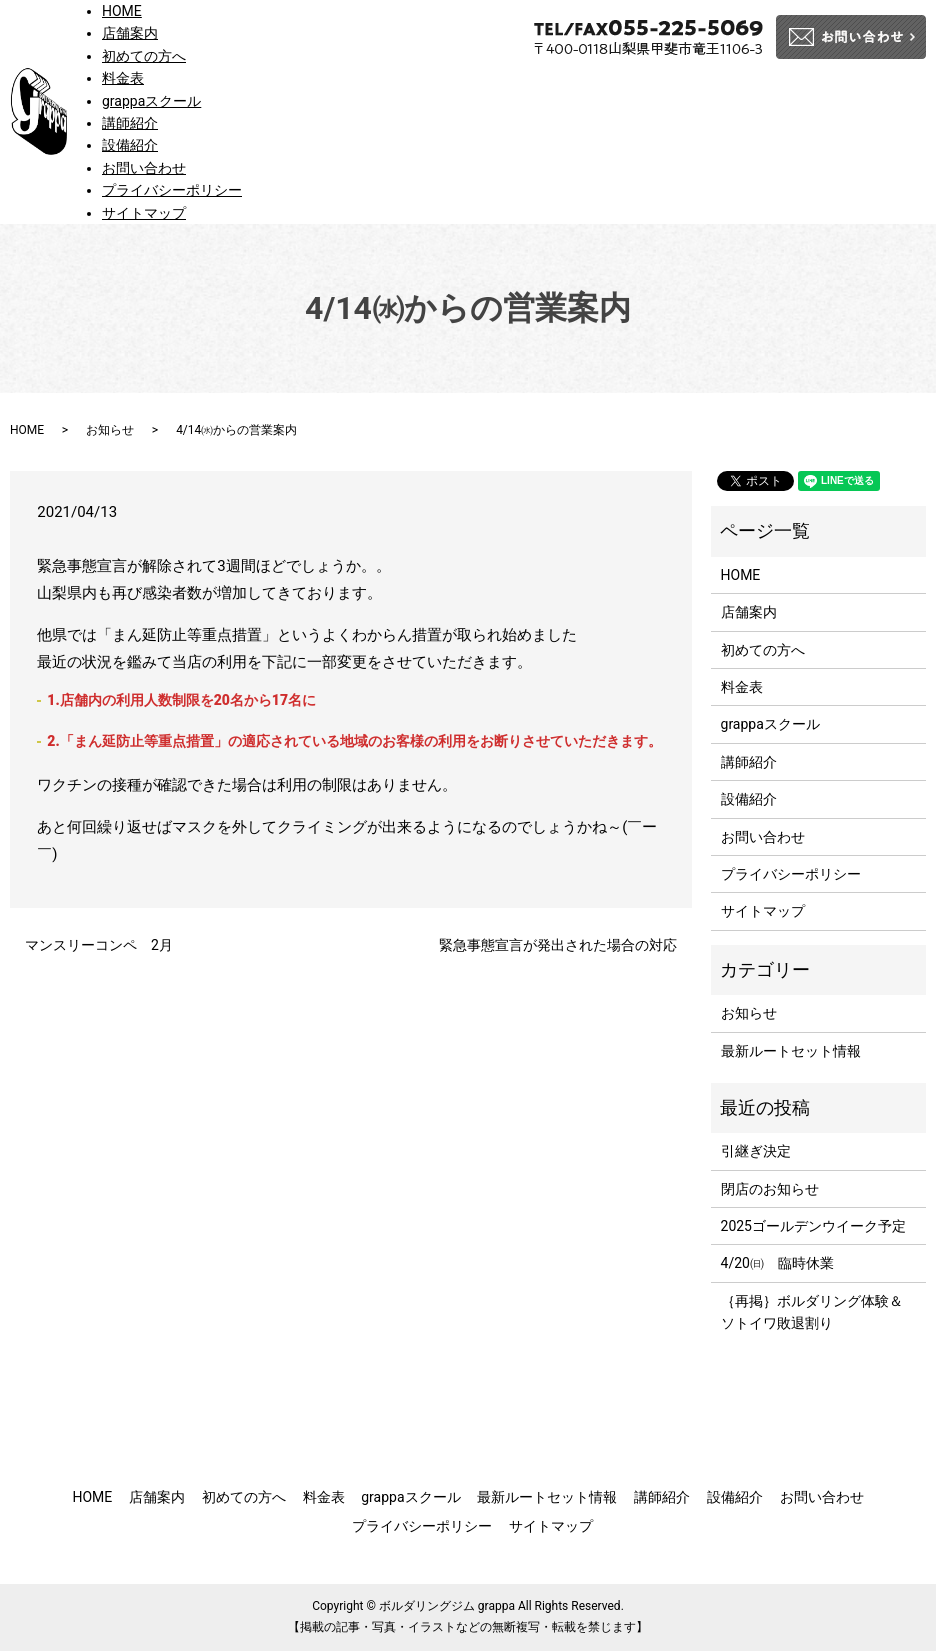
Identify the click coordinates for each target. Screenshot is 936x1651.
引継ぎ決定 (756, 1151)
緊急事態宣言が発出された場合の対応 (558, 945)
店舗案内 (130, 33)
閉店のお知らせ (770, 1189)
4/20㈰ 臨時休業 (777, 1263)
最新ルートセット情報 (791, 1051)
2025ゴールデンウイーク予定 (813, 1226)
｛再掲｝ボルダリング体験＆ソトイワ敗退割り (812, 1312)
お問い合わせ (144, 168)
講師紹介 (130, 123)
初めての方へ (144, 56)
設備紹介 (130, 145)
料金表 (123, 78)
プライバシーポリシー (172, 190)
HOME (122, 11)
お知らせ (110, 430)
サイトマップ (144, 213)
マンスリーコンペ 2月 (99, 945)
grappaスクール (151, 101)
